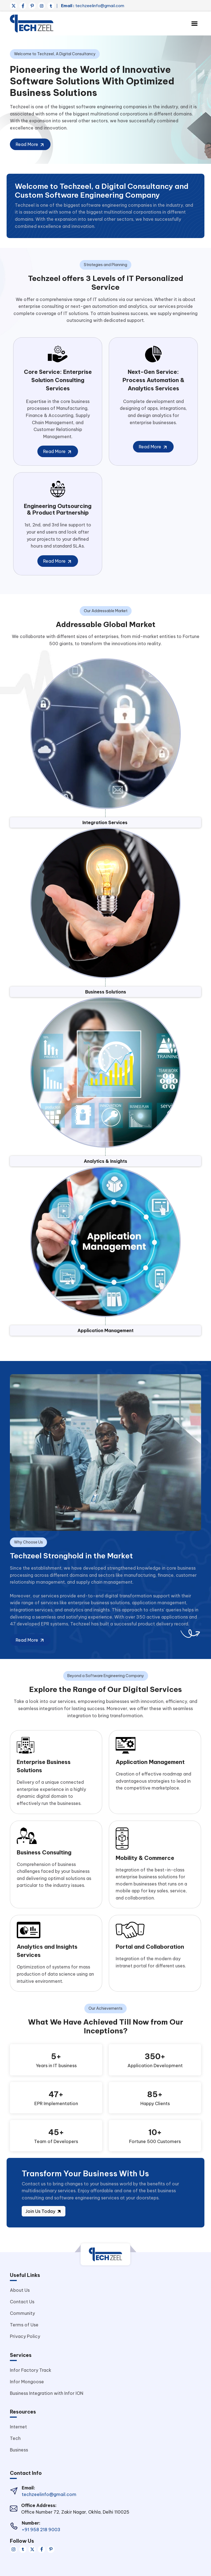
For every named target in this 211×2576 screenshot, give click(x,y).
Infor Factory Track (30, 2370)
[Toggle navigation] (194, 24)
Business (19, 2450)
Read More (30, 145)
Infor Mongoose (27, 2381)
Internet (18, 2426)
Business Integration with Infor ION (46, 2393)
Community (22, 2313)
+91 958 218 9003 (41, 2529)
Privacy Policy (25, 2336)
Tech (15, 2438)
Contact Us (22, 2301)
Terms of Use (24, 2324)
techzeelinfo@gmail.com (92, 5)
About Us (20, 2290)
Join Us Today (43, 2211)
